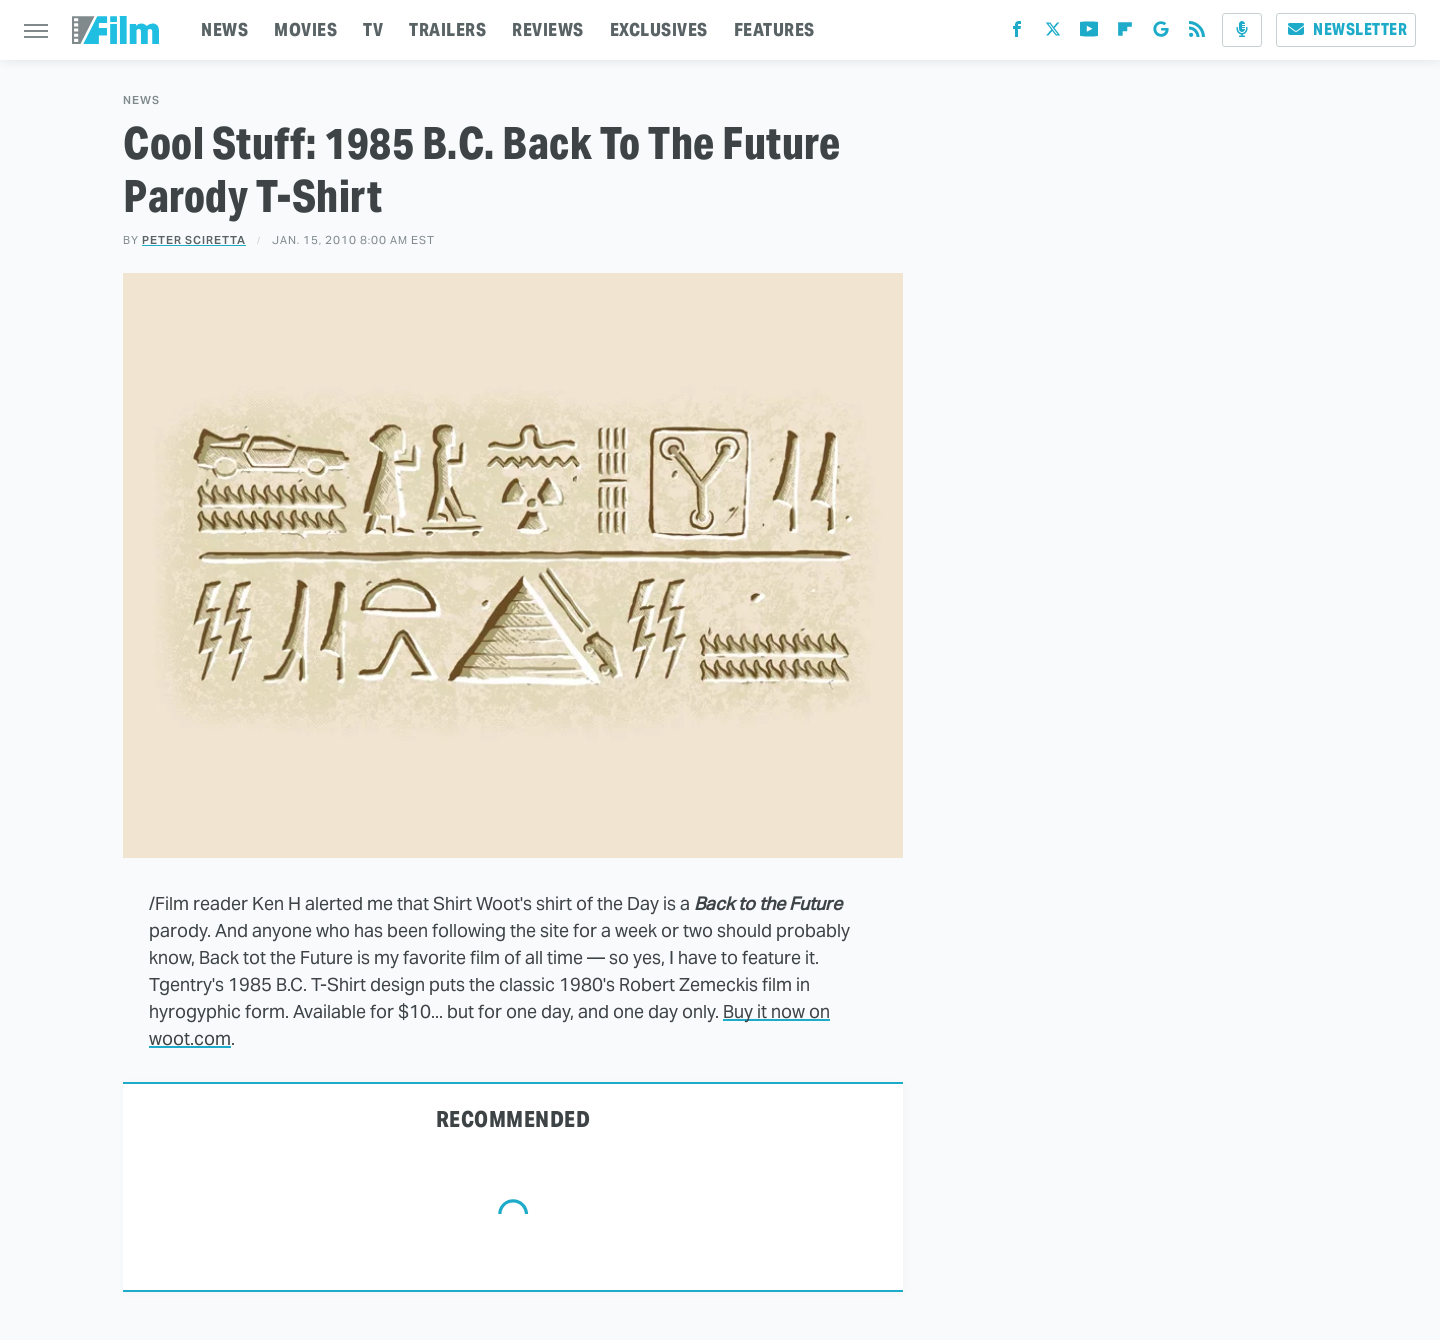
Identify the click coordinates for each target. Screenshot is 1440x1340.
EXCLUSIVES (659, 29)
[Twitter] (1053, 33)
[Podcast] (1242, 30)
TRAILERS (447, 29)
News (141, 100)
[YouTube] (1089, 33)
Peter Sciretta (194, 240)
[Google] (1161, 33)
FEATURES (774, 29)
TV (373, 29)
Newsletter (1346, 29)
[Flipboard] (1125, 33)
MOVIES (305, 29)
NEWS (224, 29)
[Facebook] (1017, 33)
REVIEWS (548, 29)
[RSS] (1197, 33)
